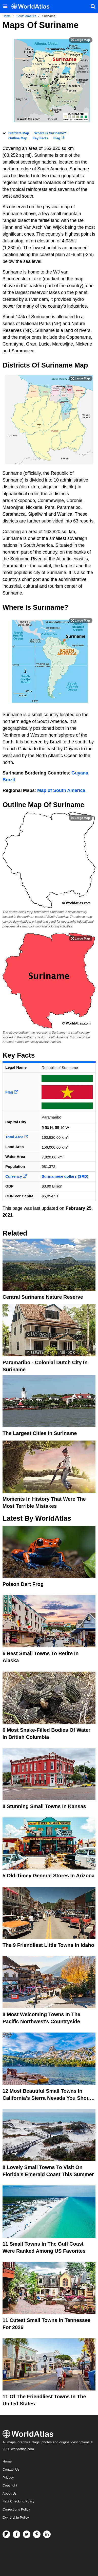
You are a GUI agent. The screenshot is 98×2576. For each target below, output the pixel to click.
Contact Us (11, 2469)
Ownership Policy (16, 2517)
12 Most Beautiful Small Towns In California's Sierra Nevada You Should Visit (48, 2098)
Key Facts (40, 138)
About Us (10, 2493)
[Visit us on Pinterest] (37, 2534)
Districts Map (18, 133)
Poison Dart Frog (23, 1584)
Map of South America (61, 790)
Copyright (10, 2485)
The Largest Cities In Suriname (40, 1433)
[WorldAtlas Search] (92, 6)
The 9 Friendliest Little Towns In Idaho (48, 1945)
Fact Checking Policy (18, 2501)
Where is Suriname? (50, 133)
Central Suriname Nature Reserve (43, 1297)
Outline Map (17, 138)
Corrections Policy (16, 2509)
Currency (16, 1176)
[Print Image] (80, 40)
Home (7, 2461)
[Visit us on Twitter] (26, 2534)
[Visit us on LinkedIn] (47, 2534)
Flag (58, 138)
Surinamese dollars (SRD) (65, 1176)
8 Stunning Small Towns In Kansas (44, 1806)
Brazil (9, 779)
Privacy (8, 2477)
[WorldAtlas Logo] (32, 6)
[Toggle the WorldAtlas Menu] (5, 6)
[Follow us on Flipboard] (6, 2534)
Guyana (79, 773)
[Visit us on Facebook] (16, 2534)
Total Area (16, 1137)
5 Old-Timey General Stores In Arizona (48, 1875)
